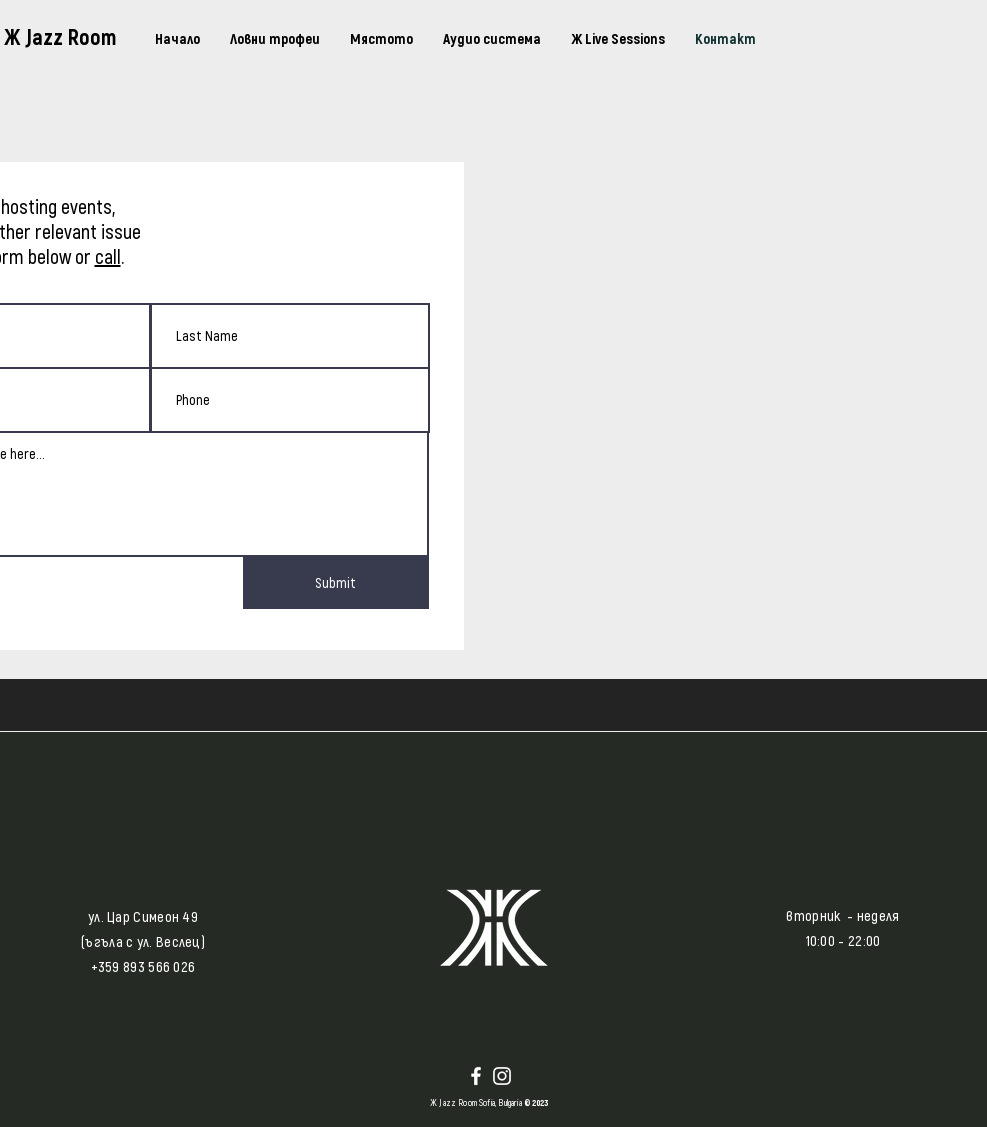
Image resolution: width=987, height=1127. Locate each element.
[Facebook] (476, 1076)
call (108, 256)
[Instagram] (502, 1076)
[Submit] (336, 583)
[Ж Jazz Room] (72, 36)
